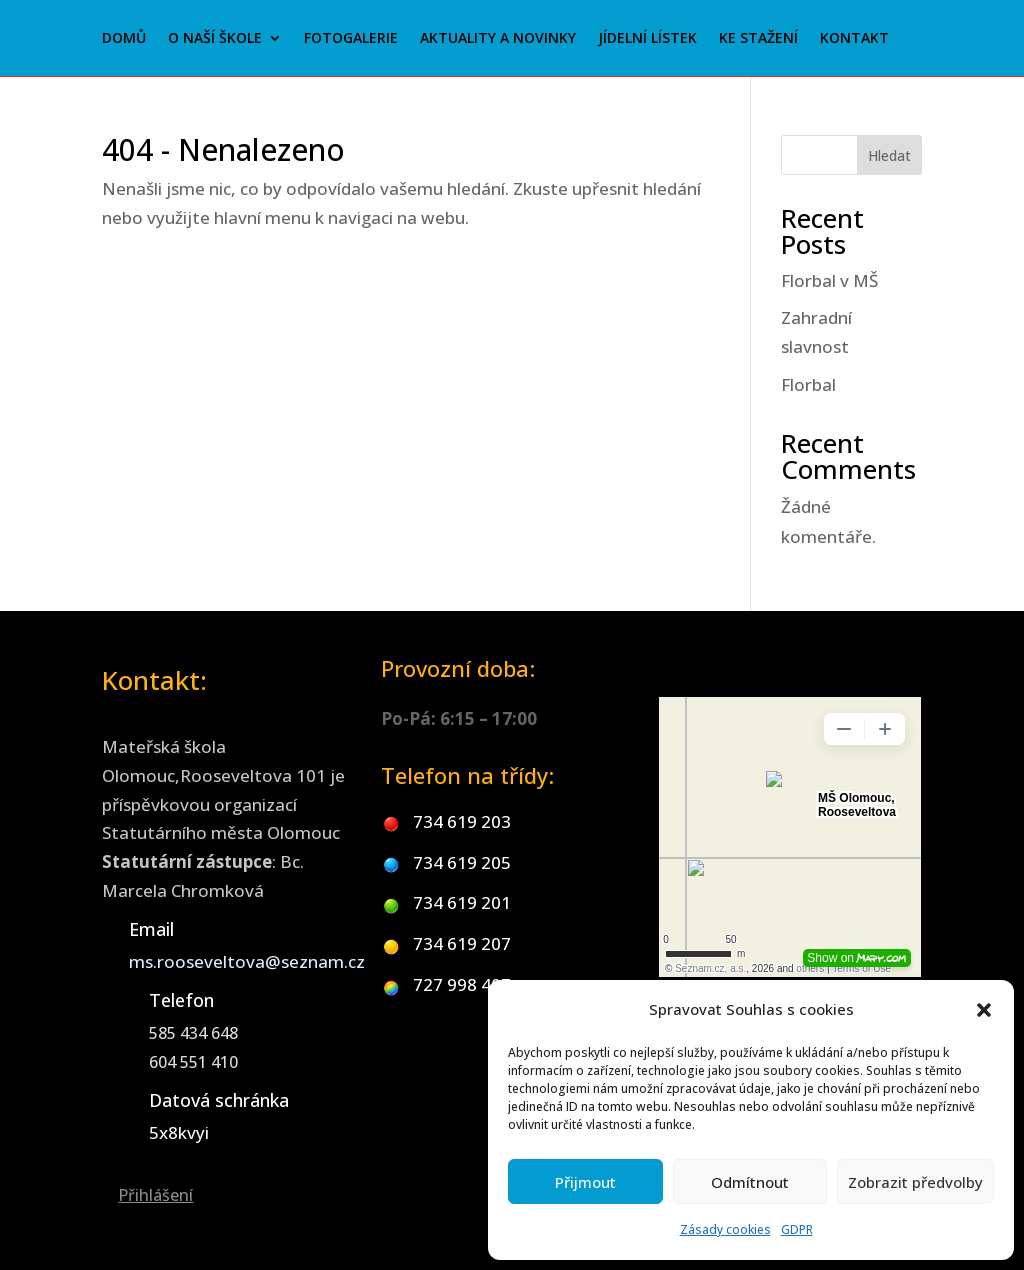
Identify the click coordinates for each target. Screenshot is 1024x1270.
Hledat (889, 155)
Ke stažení (758, 39)
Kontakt (854, 39)
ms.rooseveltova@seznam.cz (247, 961)
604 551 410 (193, 1062)
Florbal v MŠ (829, 280)
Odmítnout (750, 1182)
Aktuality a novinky (498, 39)
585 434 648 (193, 1033)
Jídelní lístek (647, 39)
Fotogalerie (351, 39)
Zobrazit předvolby (915, 1182)
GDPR (797, 1229)
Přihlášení (155, 1195)
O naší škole (215, 39)
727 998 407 (462, 984)
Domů (124, 39)
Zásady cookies (725, 1229)
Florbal (808, 384)
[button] (984, 1010)
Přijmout (585, 1182)
